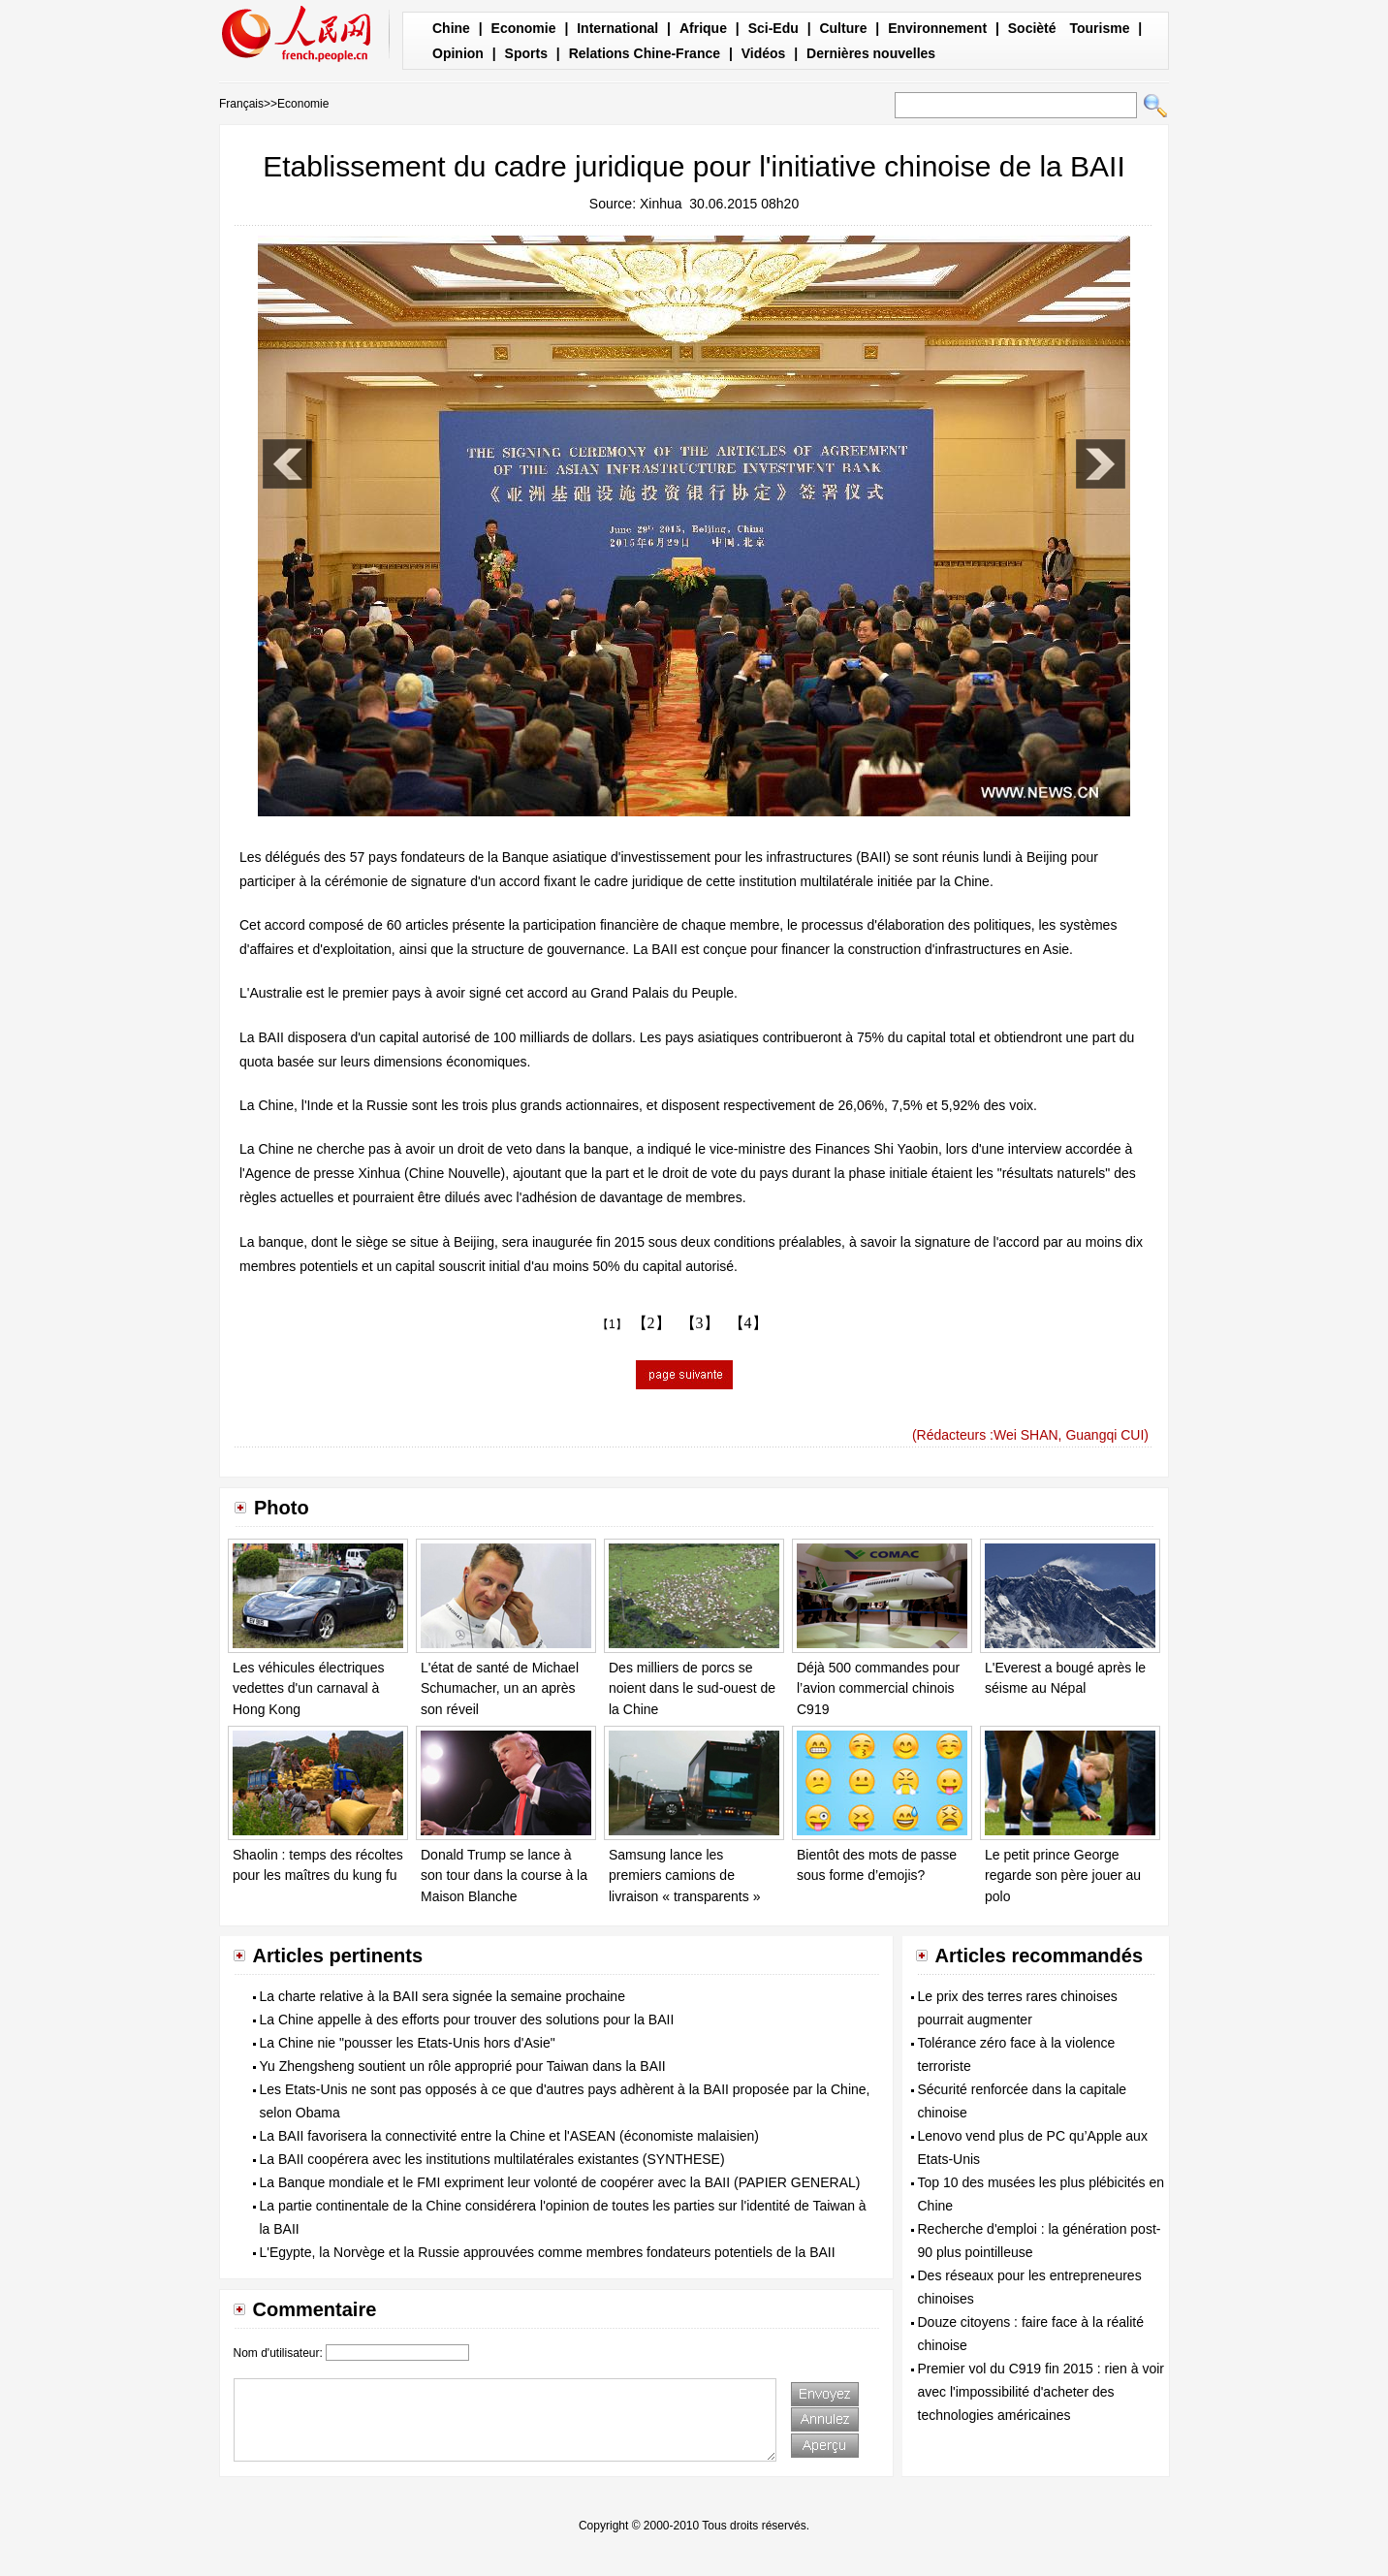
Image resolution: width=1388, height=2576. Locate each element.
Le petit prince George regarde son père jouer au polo (1063, 1875)
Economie (523, 28)
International (617, 28)
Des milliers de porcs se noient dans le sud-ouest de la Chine (692, 1688)
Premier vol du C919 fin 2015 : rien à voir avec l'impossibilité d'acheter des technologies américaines (1041, 2392)
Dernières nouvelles (870, 53)
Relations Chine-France (644, 53)
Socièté (1032, 28)
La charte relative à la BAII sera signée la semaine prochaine (442, 1996)
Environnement (937, 28)
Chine (451, 28)
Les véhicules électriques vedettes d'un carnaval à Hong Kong (308, 1688)
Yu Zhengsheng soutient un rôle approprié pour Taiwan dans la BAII (463, 2066)
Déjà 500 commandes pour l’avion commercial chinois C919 (878, 1688)
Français (241, 104)
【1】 (612, 1324)
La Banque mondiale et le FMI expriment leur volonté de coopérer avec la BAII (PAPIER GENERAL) (560, 2182)
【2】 (651, 1323)
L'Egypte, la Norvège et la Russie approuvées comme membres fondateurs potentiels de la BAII (548, 2252)
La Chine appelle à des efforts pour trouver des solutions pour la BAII (467, 2019)
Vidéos (763, 53)
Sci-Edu (773, 28)
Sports (526, 53)
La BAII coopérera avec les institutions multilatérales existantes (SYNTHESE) (492, 2159)
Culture (843, 28)
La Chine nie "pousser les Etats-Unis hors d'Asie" (407, 2043)
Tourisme (1099, 28)
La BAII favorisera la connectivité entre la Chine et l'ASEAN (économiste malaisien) (509, 2136)
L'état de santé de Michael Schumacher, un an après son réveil (500, 1688)
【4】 (748, 1323)
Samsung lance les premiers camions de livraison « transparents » (684, 1875)
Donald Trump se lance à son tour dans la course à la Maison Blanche (504, 1875)
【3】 (699, 1323)
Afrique (703, 28)
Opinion (458, 53)
